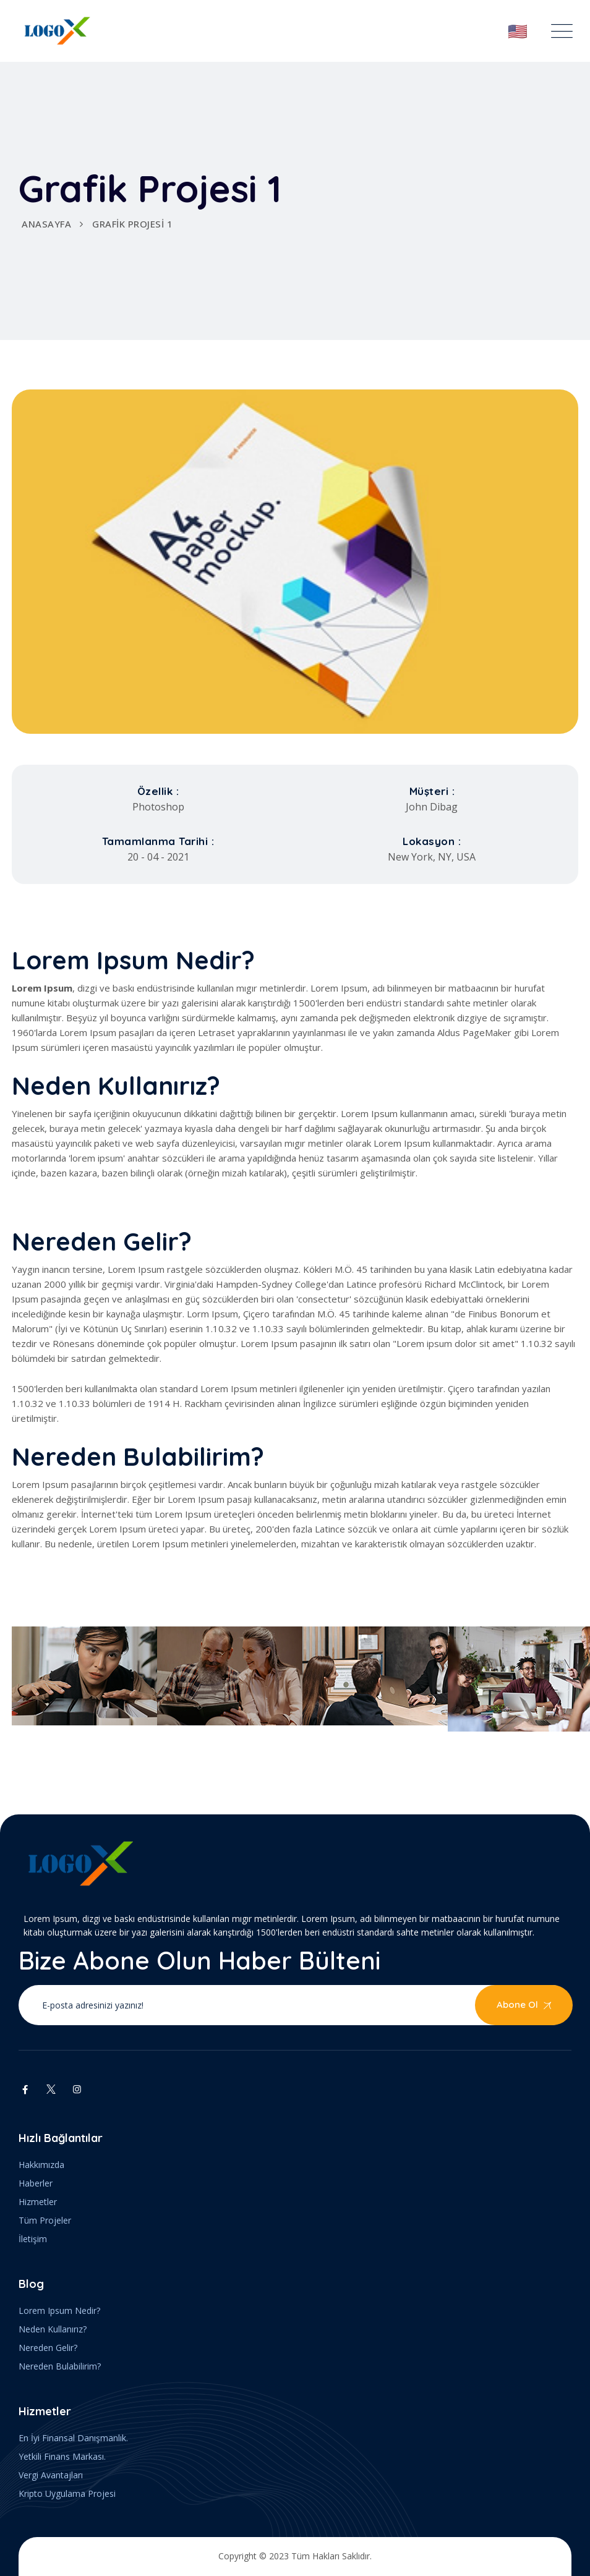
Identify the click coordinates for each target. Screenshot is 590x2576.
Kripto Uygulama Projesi (67, 2493)
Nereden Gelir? (48, 2347)
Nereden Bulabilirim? (60, 2366)
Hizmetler (38, 2202)
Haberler (36, 2183)
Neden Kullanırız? (53, 2329)
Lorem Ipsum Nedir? (59, 2310)
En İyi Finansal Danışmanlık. (73, 2438)
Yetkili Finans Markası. (62, 2456)
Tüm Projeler (45, 2220)
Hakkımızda (41, 2164)
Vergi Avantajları (51, 2475)
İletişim (33, 2239)
